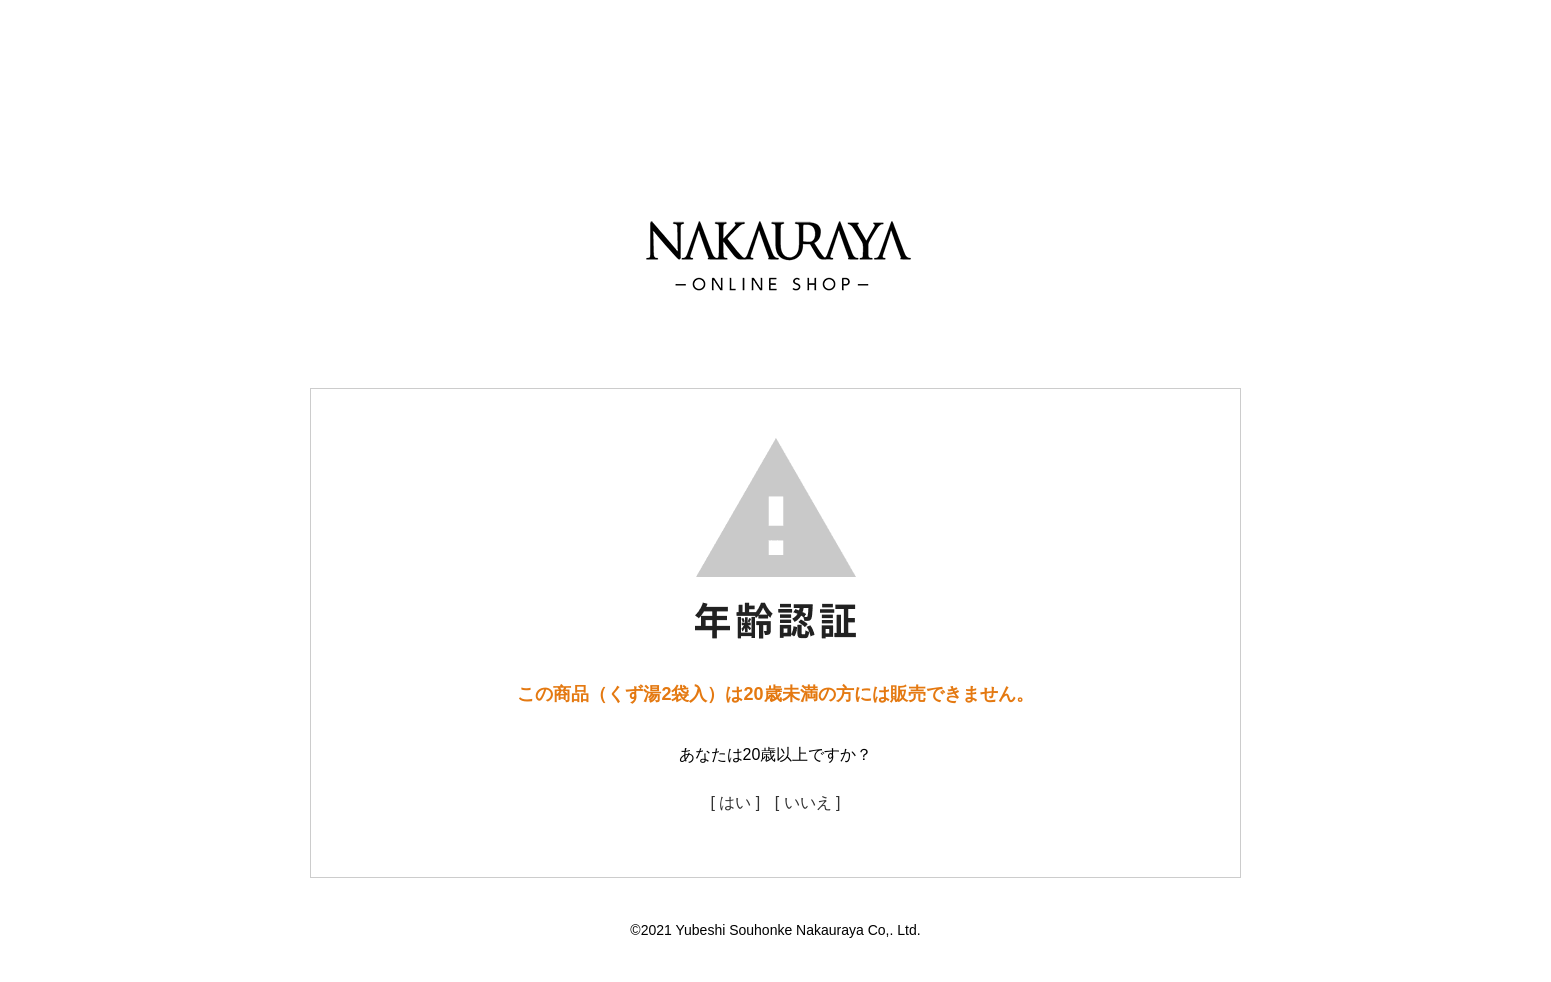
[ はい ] (735, 802)
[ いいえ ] (808, 802)
